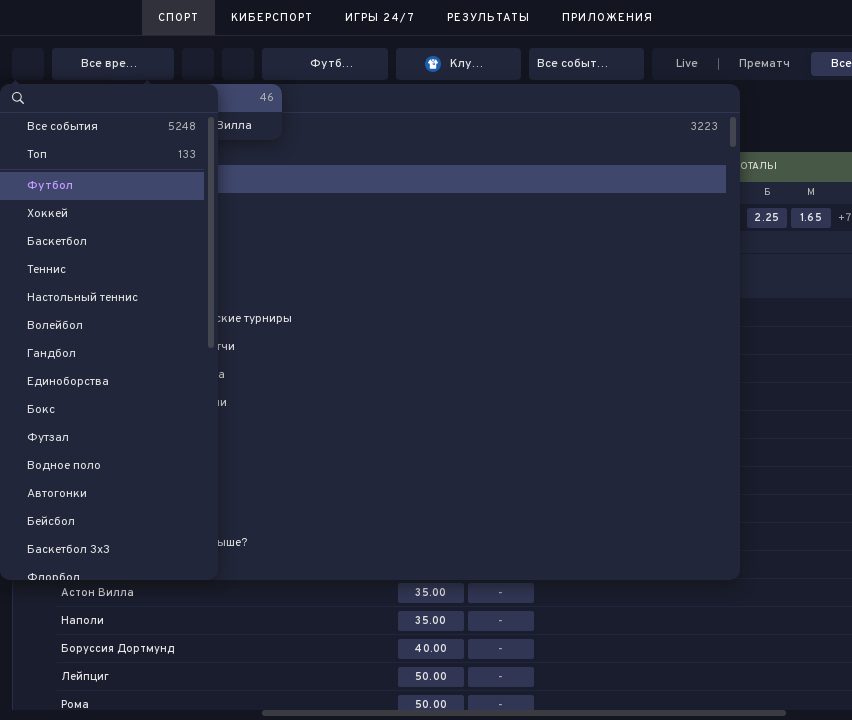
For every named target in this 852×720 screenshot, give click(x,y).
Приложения (607, 18)
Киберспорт (272, 18)
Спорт (178, 18)
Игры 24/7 (380, 18)
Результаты (488, 18)
